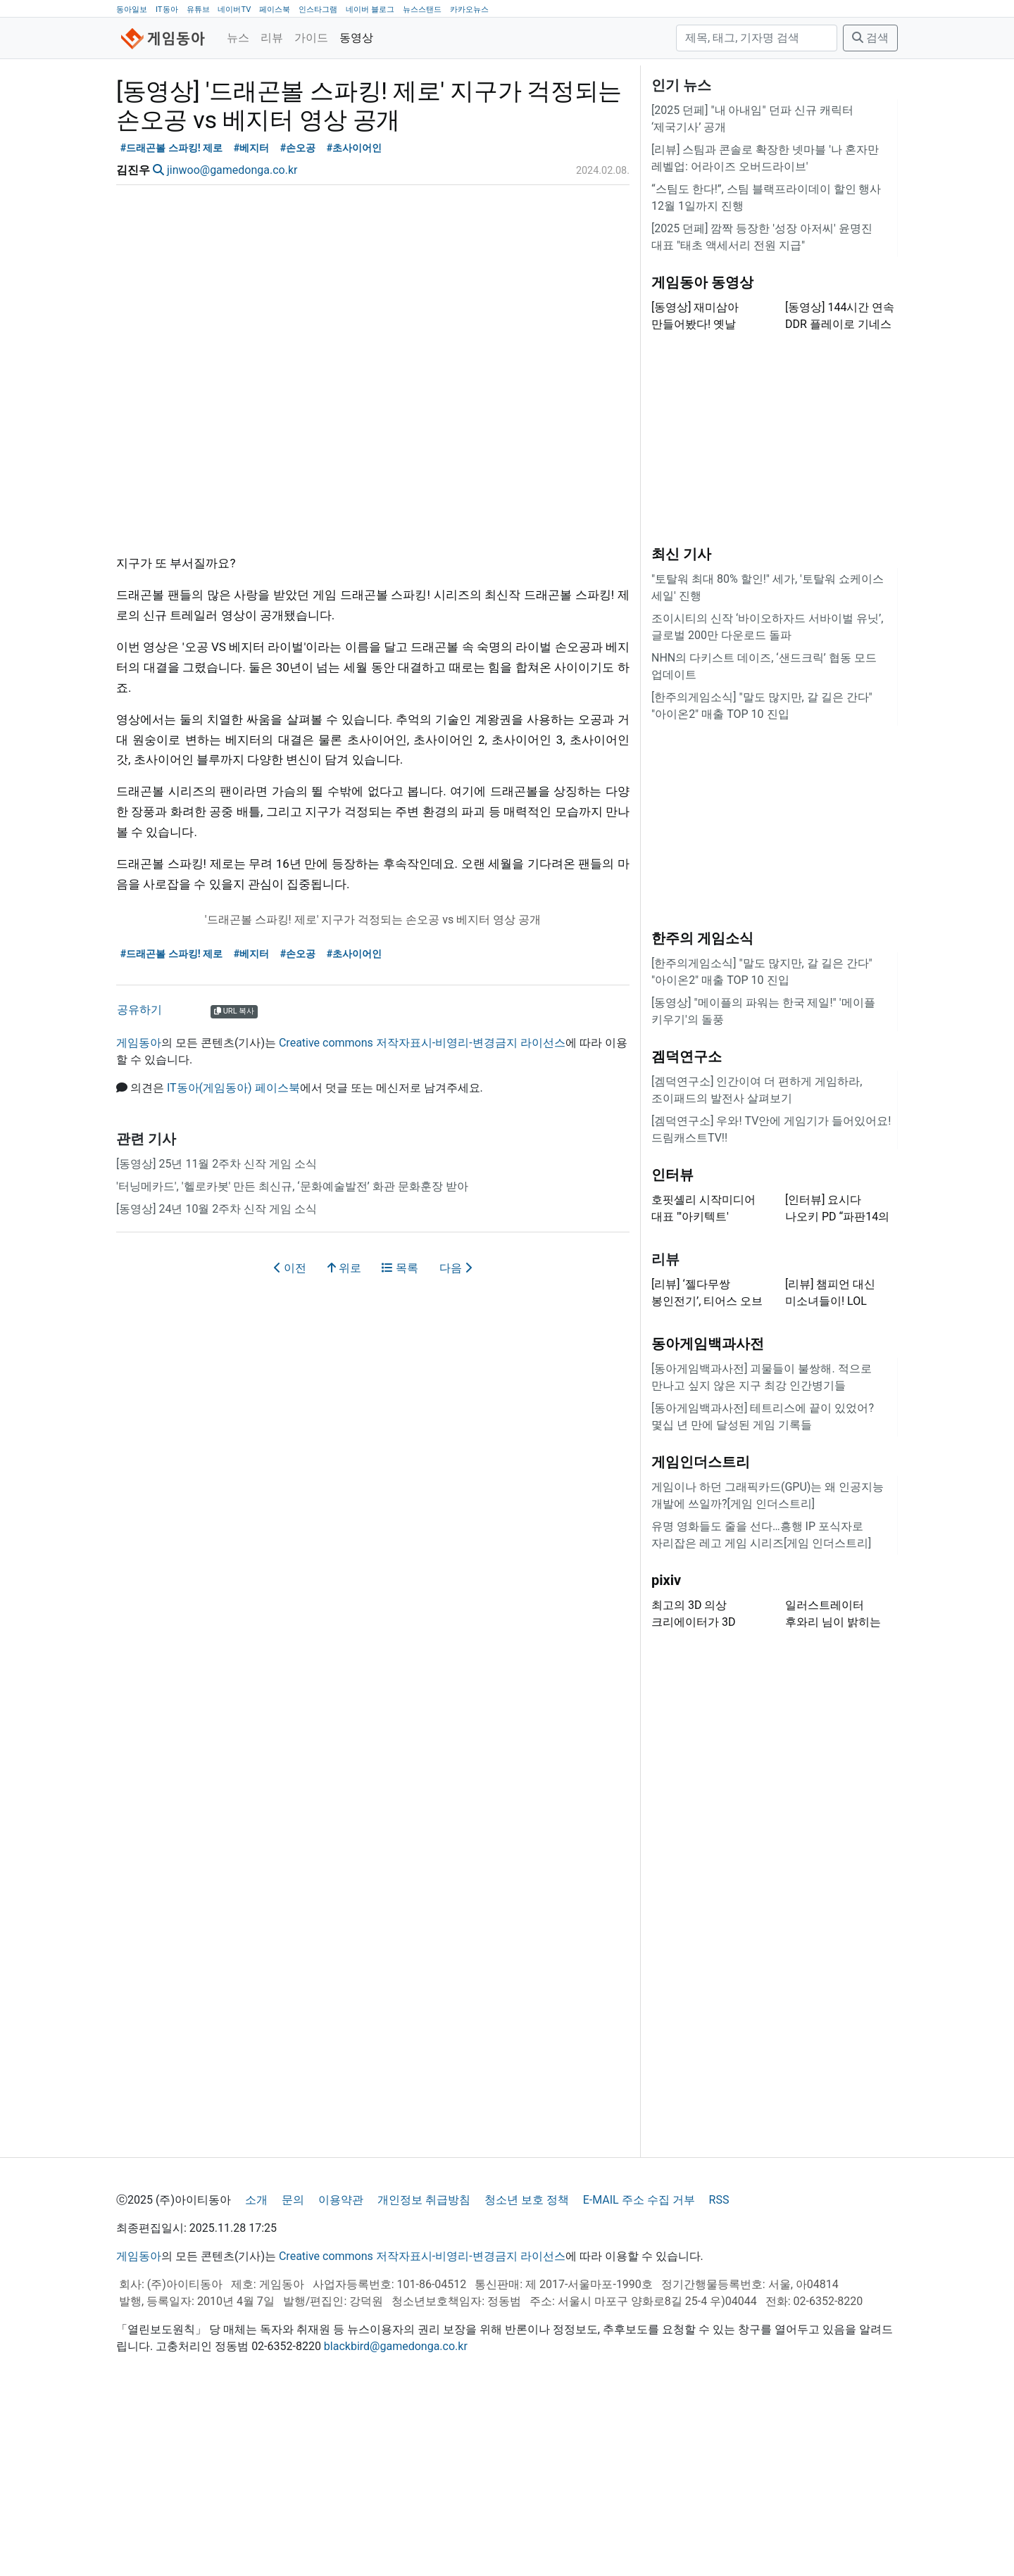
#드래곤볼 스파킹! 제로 (171, 324)
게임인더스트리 (700, 1637)
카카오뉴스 (469, 9)
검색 (870, 37)
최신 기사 (681, 729)
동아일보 (131, 9)
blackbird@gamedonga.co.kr (396, 2522)
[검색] (756, 38)
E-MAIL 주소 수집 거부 (639, 2375)
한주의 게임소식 (702, 1114)
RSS (719, 2375)
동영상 (356, 37)
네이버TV (234, 9)
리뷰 (272, 37)
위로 (344, 1444)
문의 (293, 2375)
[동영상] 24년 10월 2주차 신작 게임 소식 (216, 1384)
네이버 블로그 (370, 9)
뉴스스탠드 (422, 9)
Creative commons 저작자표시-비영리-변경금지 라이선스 (422, 1218)
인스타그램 (318, 9)
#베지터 (252, 324)
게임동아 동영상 (702, 458)
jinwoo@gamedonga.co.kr (232, 346)
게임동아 (138, 1218)
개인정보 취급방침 (423, 2375)
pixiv (666, 1756)
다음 (455, 1444)
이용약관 (340, 2375)
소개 (256, 2375)
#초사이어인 (354, 324)
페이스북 (274, 9)
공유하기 (139, 1185)
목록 (400, 1444)
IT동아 (167, 9)
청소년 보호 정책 (526, 2375)
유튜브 (198, 9)
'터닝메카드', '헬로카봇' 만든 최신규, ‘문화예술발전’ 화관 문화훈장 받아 (292, 1362)
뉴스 (238, 37)
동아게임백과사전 (707, 1519)
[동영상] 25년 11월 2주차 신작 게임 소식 (216, 1339)
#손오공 (298, 324)
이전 (290, 1444)
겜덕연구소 (686, 1232)
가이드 (311, 37)
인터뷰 (672, 1350)
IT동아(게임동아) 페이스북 (233, 1263)
